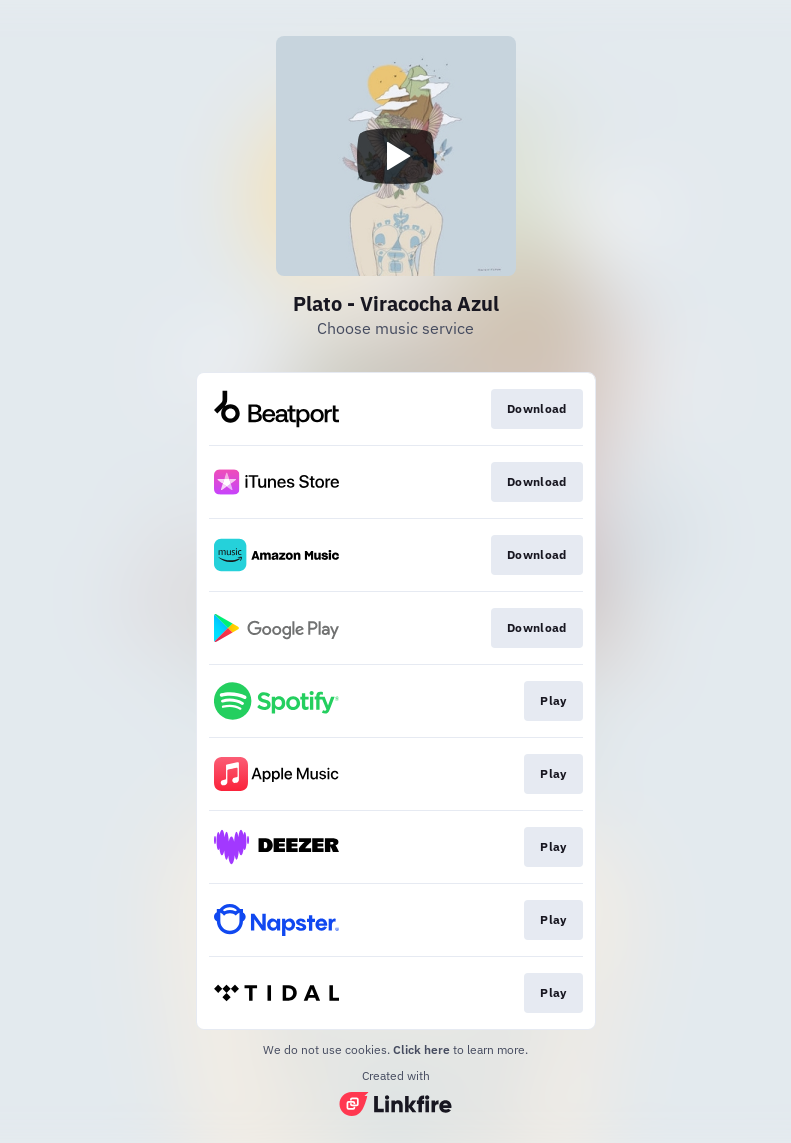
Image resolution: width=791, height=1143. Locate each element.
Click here (421, 1049)
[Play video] (396, 156)
